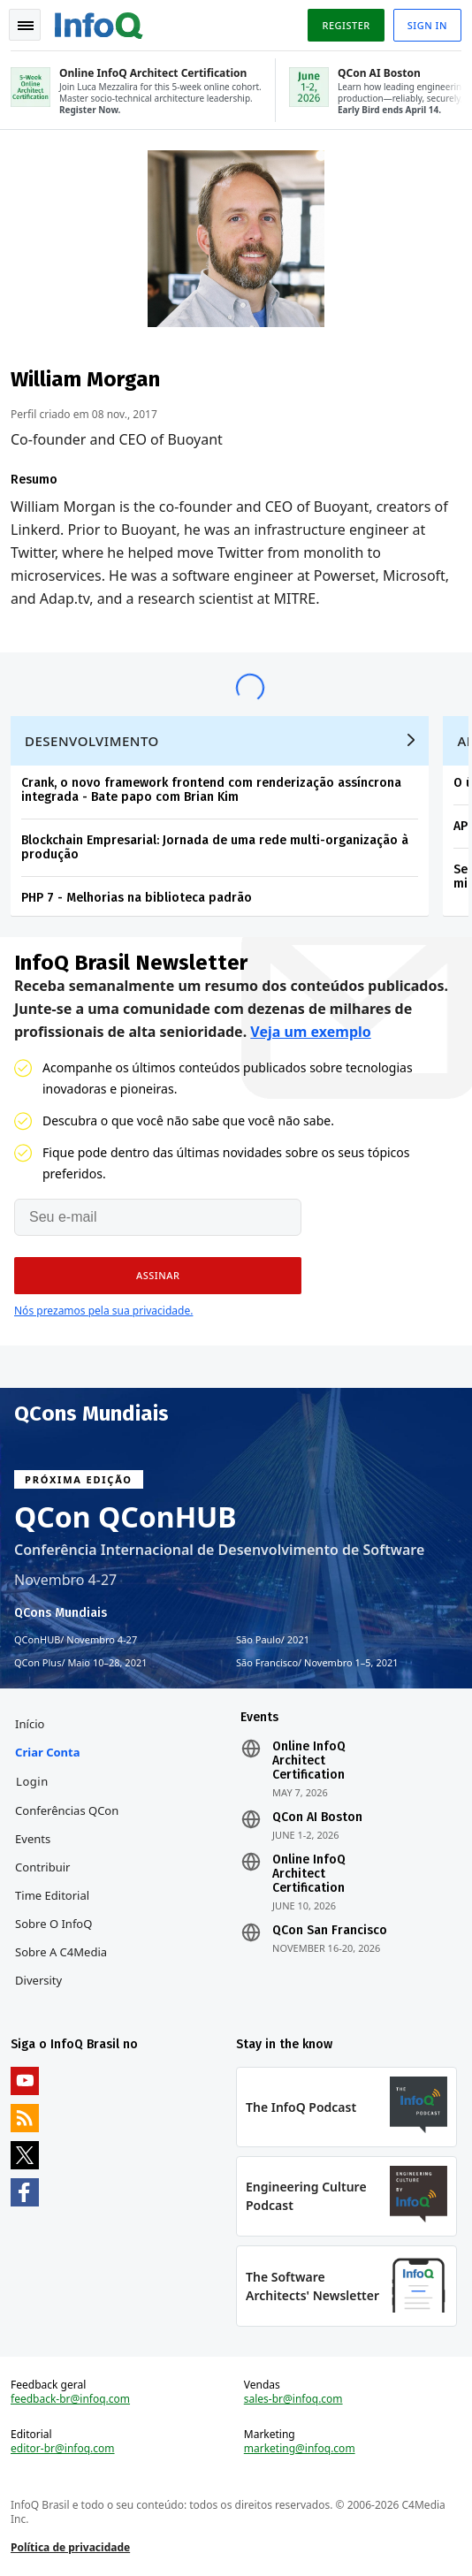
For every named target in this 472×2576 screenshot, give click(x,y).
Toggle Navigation (26, 25)
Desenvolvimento (92, 741)
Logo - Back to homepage (99, 23)
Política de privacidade (70, 2547)
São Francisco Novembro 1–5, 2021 (317, 1663)
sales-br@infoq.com (293, 2399)
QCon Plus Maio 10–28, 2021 (81, 1663)
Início (29, 1724)
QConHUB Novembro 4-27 (75, 1640)
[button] (157, 1275)
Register (345, 25)
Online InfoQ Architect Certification (309, 1761)
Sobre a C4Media (61, 1952)
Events (32, 1839)
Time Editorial (52, 1895)
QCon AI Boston (317, 1817)
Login (32, 1781)
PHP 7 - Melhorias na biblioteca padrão (136, 897)
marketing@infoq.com (299, 2449)
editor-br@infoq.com (63, 2449)
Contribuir (42, 1867)
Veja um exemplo (310, 1031)
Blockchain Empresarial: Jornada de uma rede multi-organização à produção (214, 847)
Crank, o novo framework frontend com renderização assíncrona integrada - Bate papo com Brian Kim (211, 789)
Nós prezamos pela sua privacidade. (103, 1310)
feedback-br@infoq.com (70, 2399)
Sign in (427, 25)
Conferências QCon (66, 1810)
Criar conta (47, 1752)
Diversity (38, 1980)
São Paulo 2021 (272, 1640)
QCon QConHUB (125, 1517)
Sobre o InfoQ (53, 1924)
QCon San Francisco (329, 1931)
